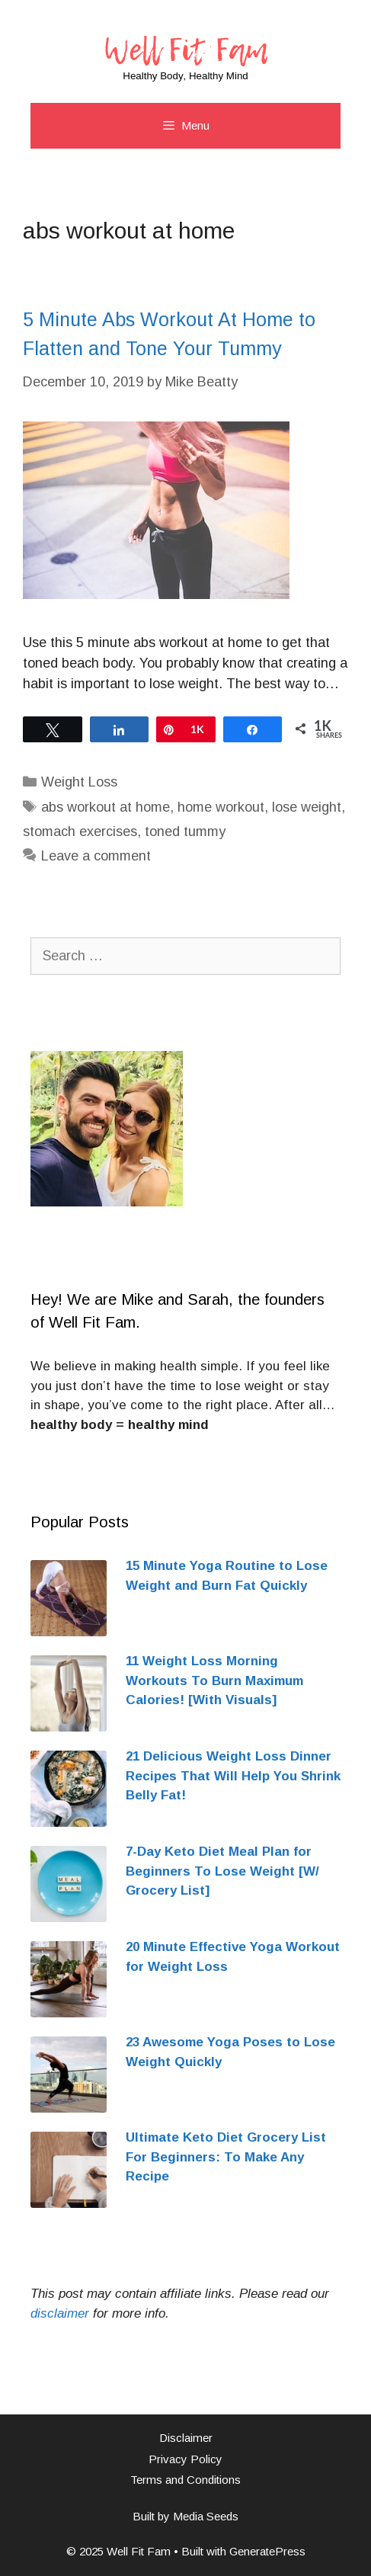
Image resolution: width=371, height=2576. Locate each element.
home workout (221, 807)
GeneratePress (267, 2551)
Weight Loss (79, 782)
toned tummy (185, 831)
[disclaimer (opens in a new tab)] (59, 2313)
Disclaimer (186, 2437)
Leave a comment (96, 855)
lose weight (306, 807)
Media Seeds (205, 2516)
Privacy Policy (185, 2459)
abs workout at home (105, 807)
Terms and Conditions (185, 2479)
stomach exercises (80, 831)
